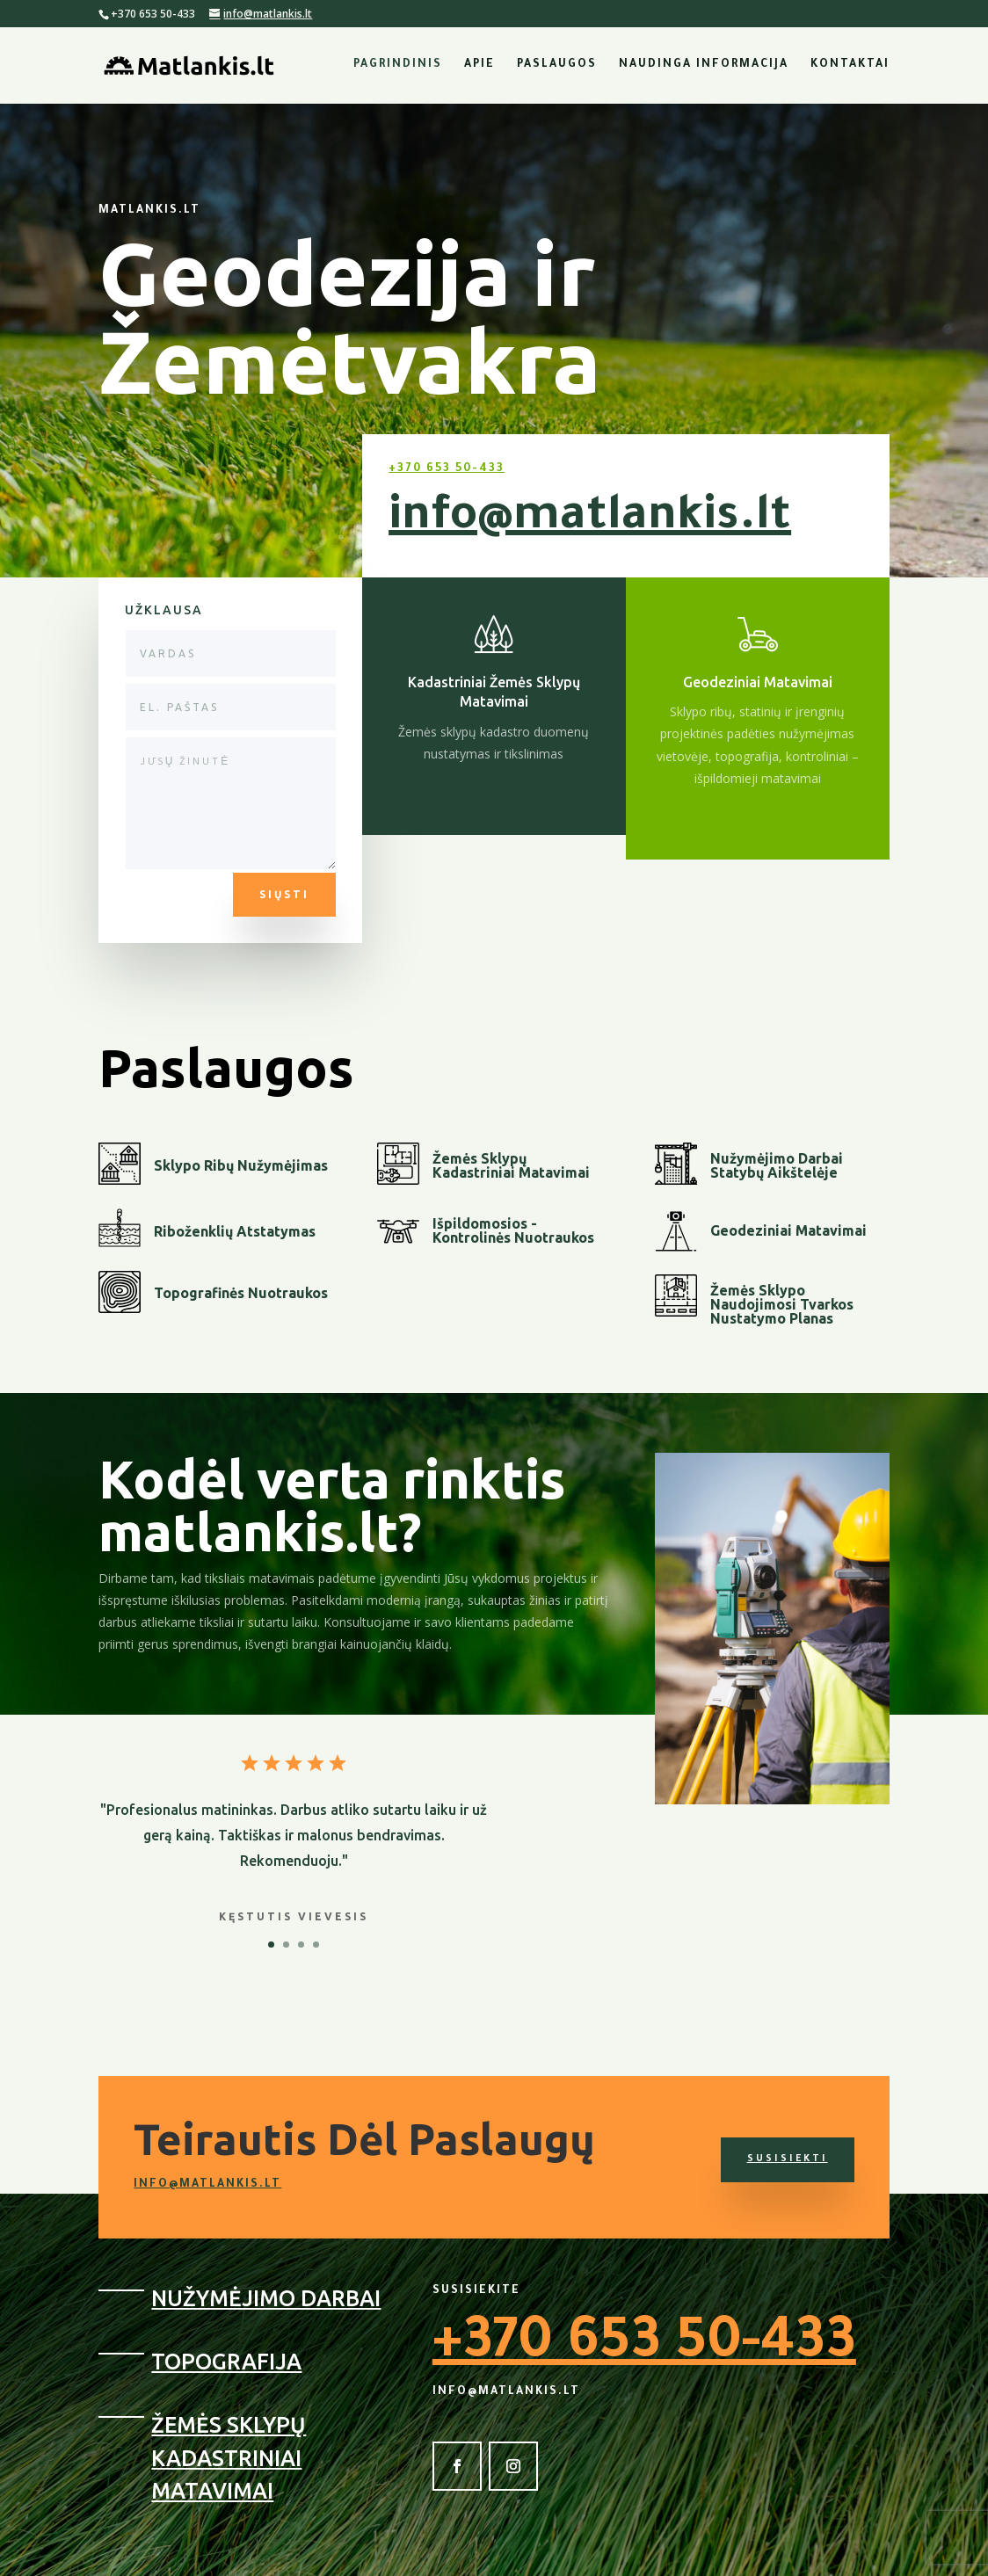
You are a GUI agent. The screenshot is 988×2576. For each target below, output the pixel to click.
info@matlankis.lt (590, 519)
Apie (479, 65)
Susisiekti (787, 2159)
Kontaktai (850, 65)
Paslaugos (557, 65)
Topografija (226, 2361)
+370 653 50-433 (447, 469)
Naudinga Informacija (703, 65)
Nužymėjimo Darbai (266, 2298)
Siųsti (284, 894)
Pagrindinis (397, 65)
